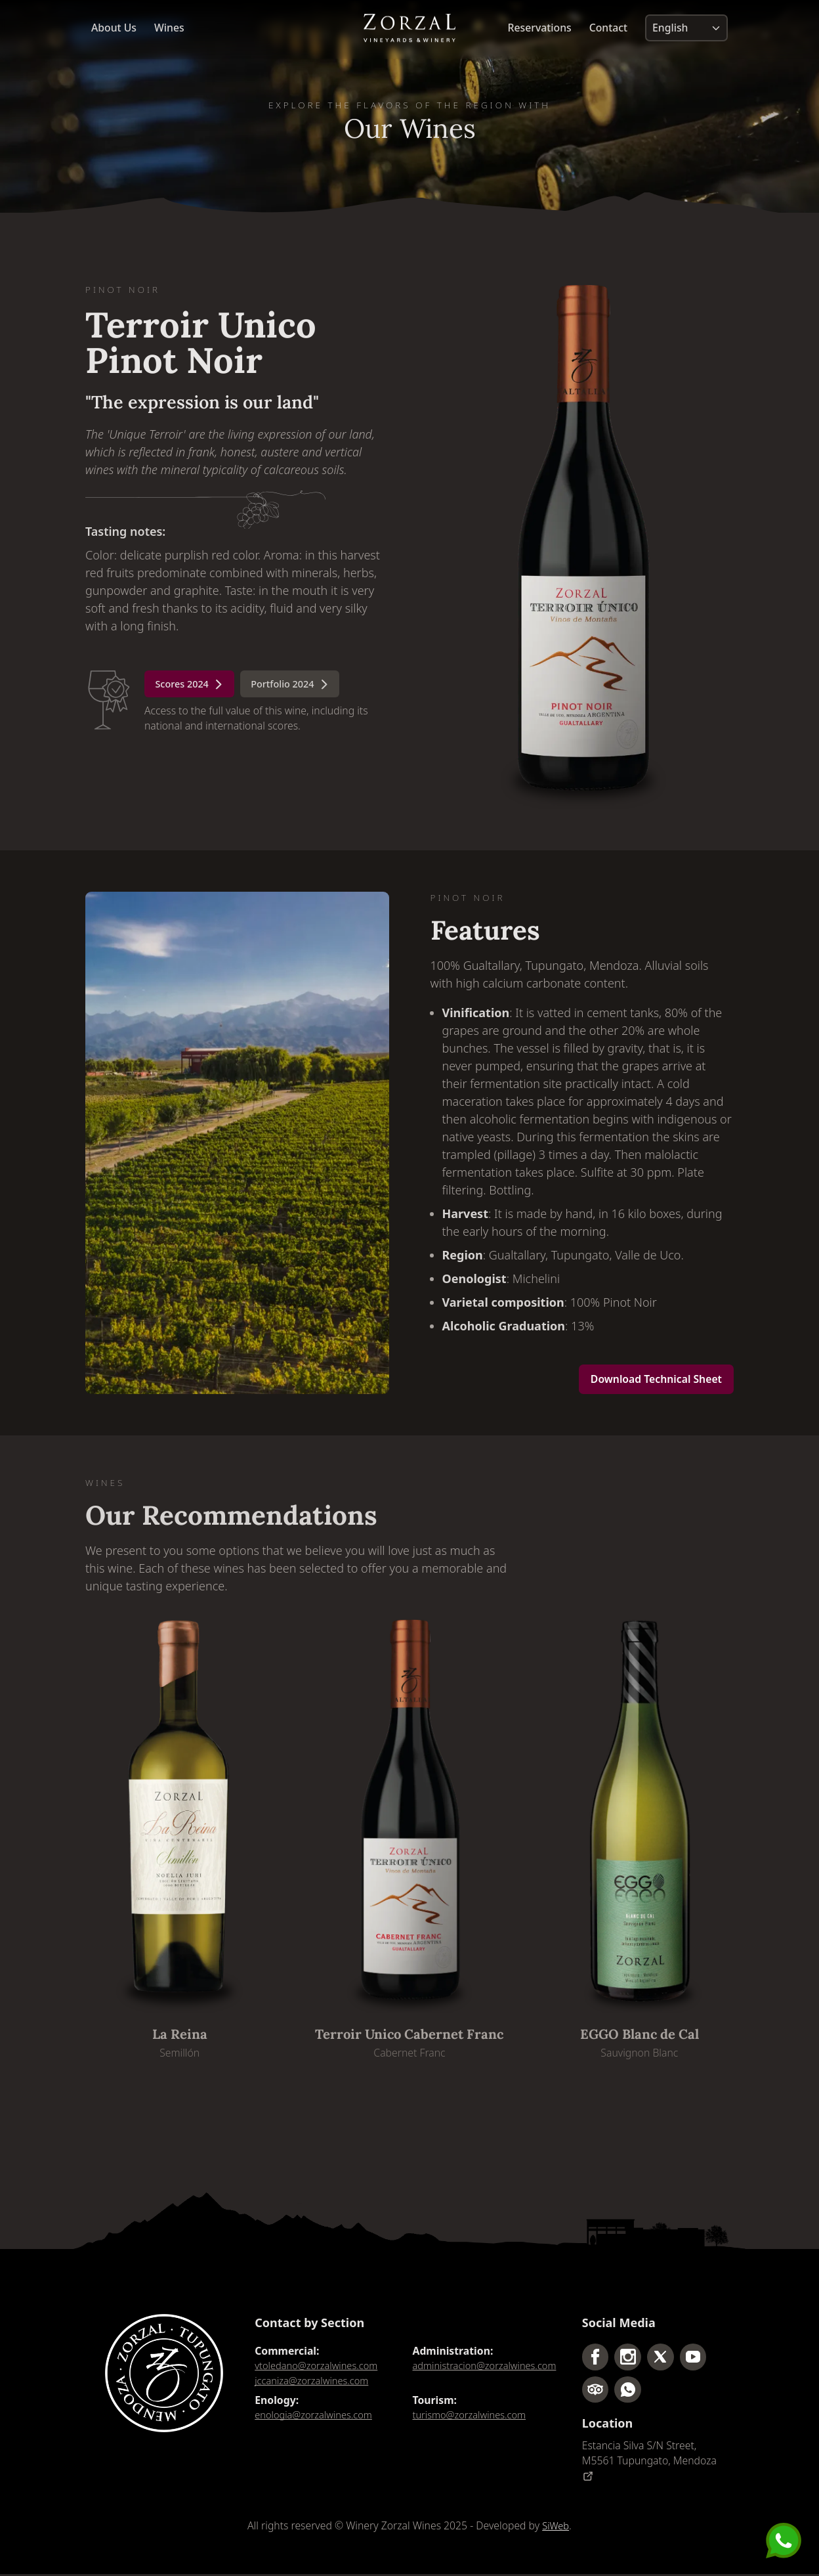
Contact (608, 29)
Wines (169, 29)
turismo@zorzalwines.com (474, 2417)
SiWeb (555, 2527)
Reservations (540, 29)
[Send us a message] (783, 2540)
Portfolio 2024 (302, 685)
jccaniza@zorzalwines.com (316, 2381)
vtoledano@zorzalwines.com (321, 2366)
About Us (113, 29)
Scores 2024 (194, 685)
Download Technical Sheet (656, 1379)
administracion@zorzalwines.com (486, 2373)
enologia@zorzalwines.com (318, 2417)
